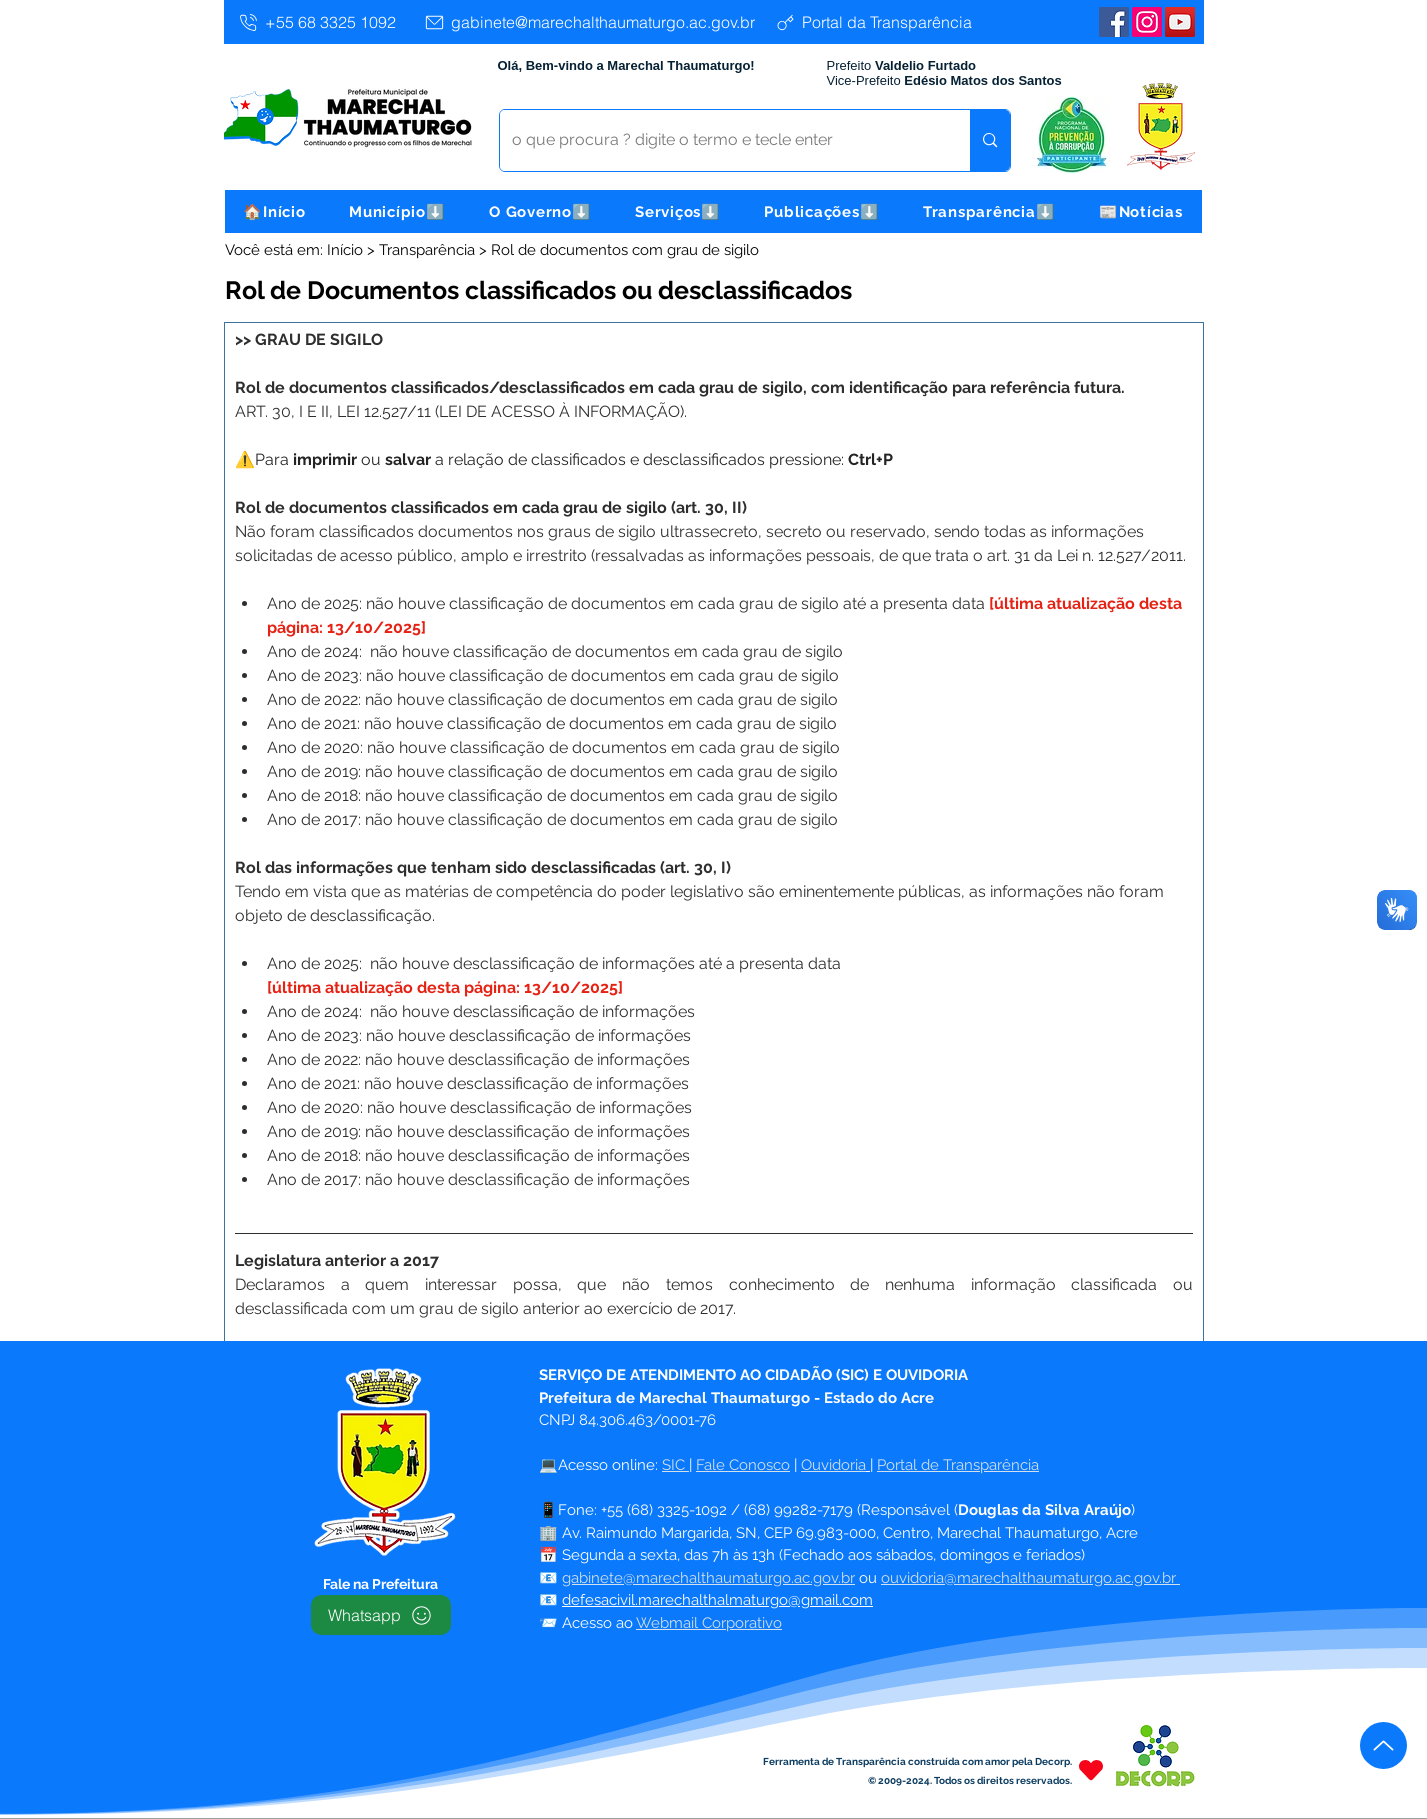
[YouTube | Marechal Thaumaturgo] (1180, 22)
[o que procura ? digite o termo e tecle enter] (720, 140)
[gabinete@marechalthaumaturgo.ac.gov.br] (589, 22)
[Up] (1383, 1745)
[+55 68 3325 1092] (316, 22)
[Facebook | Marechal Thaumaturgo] (1114, 22)
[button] (397, 211)
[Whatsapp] (381, 1615)
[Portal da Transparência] (873, 22)
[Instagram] (1147, 22)
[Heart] (1091, 1769)
